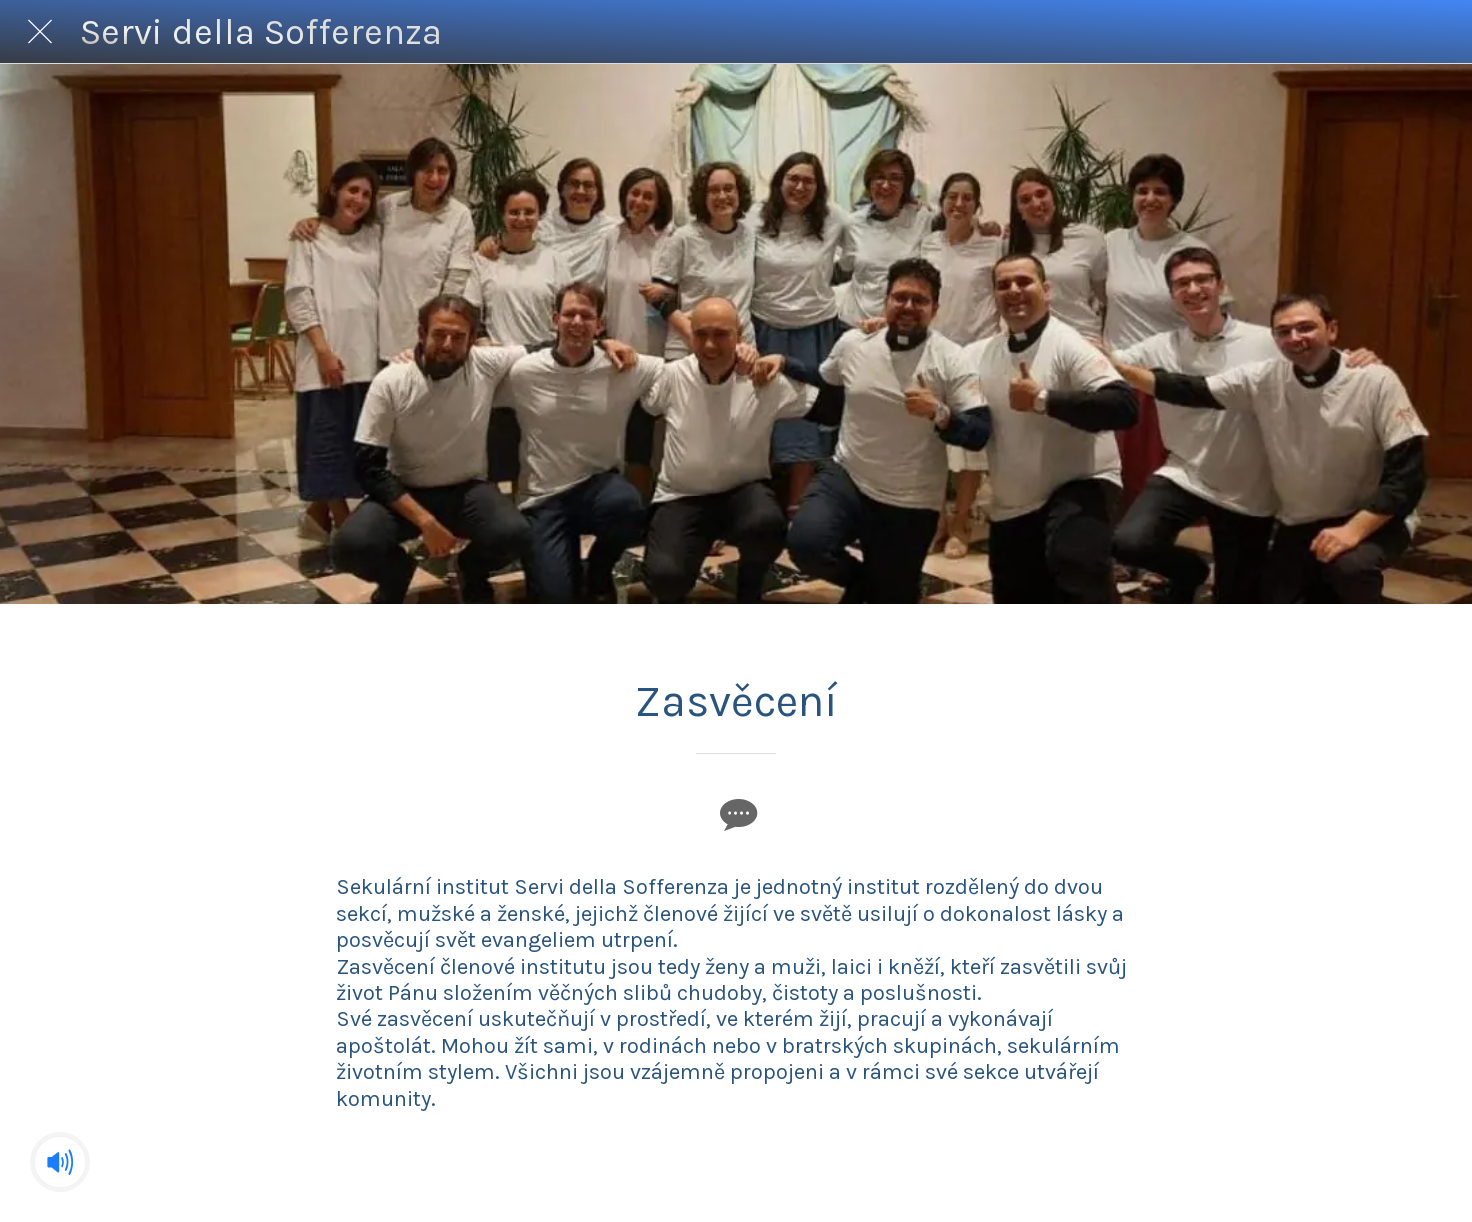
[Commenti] (736, 814)
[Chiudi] (40, 32)
